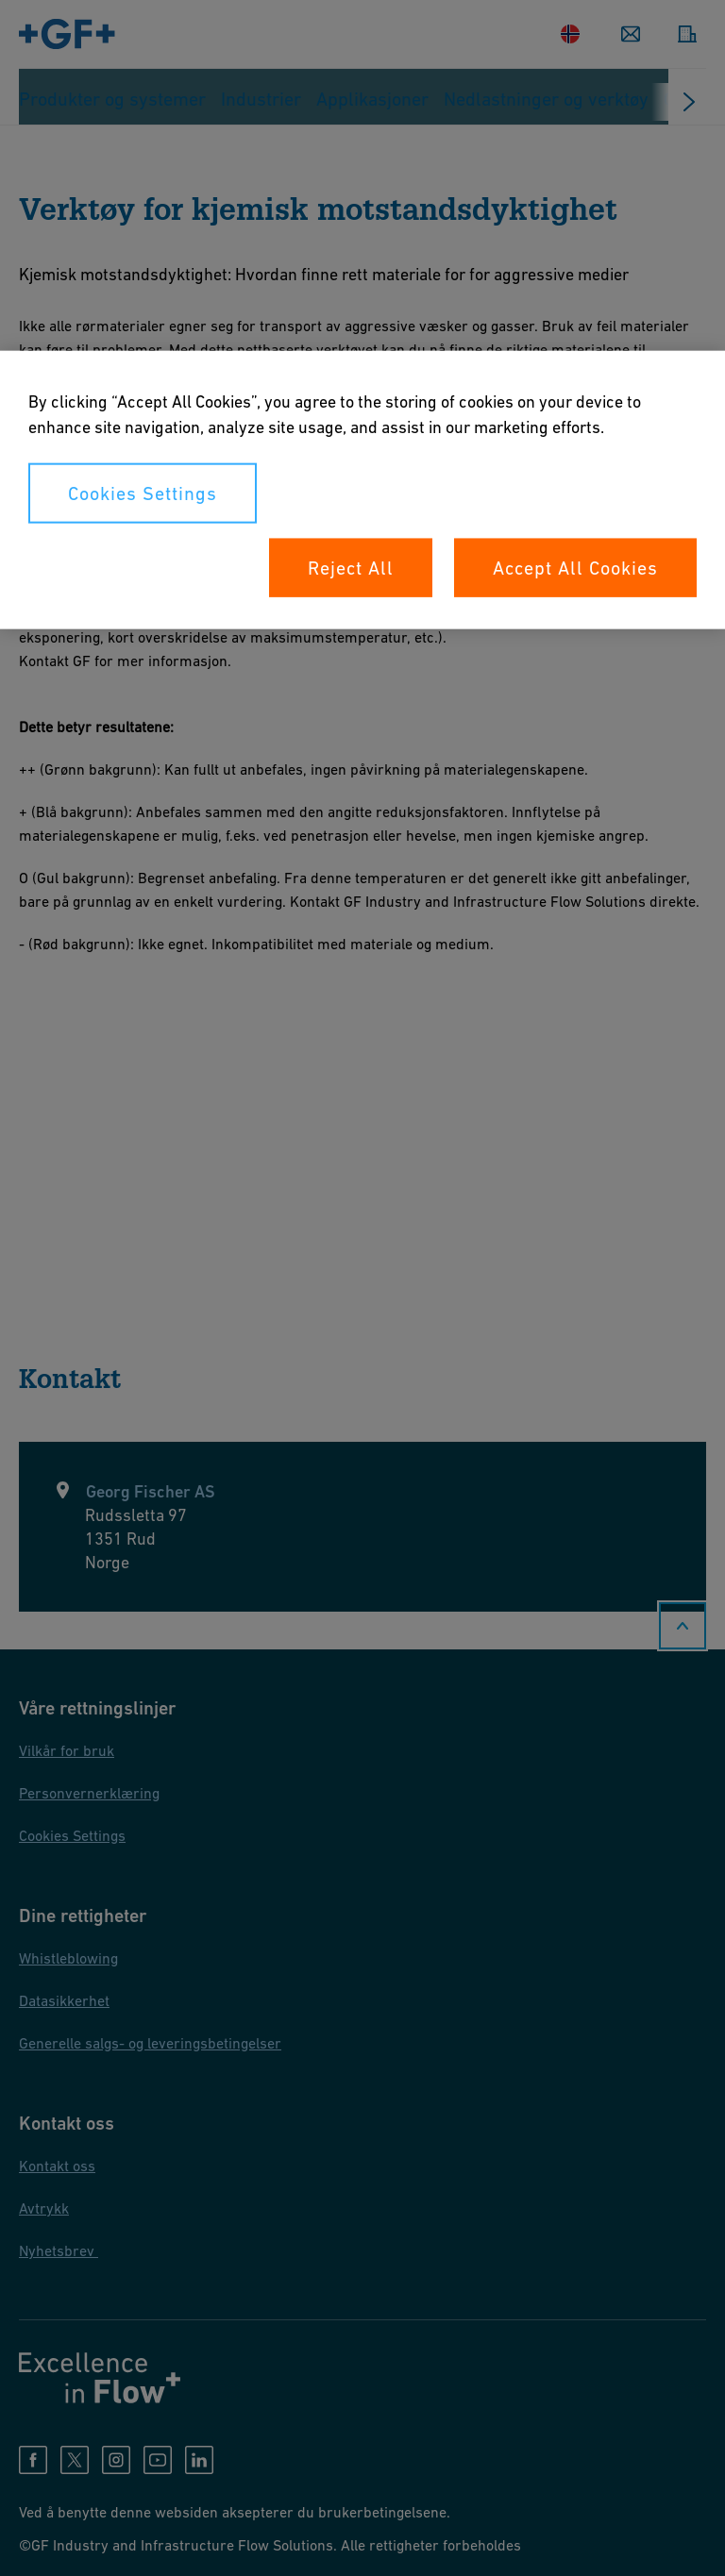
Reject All (351, 567)
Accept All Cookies (575, 567)
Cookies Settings (142, 492)
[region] (362, 489)
